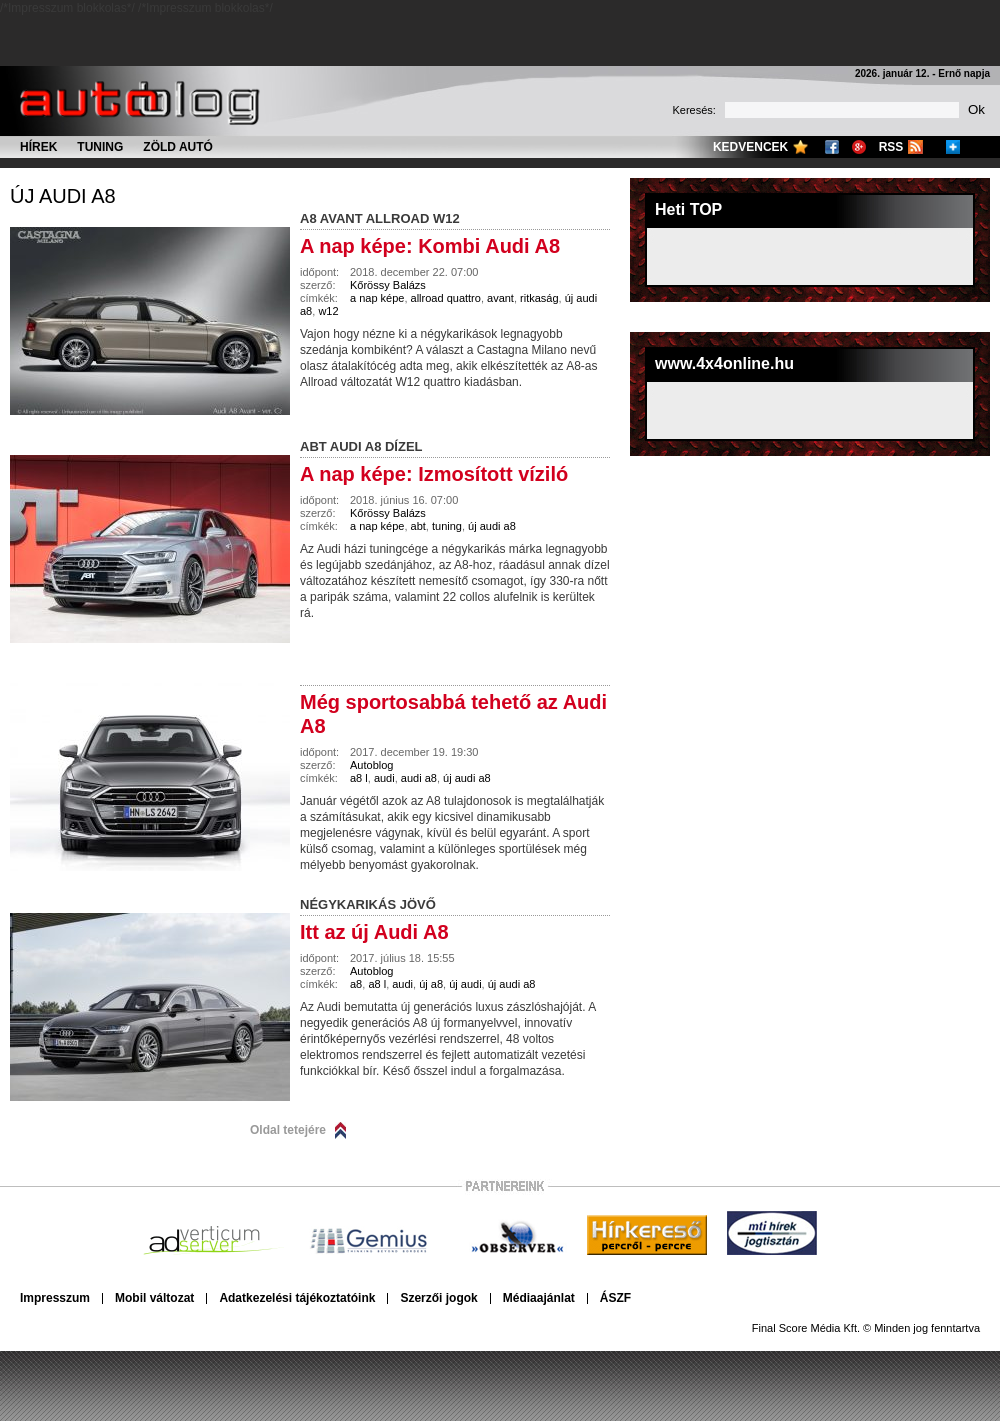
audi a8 (419, 778)
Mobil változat (154, 1298)
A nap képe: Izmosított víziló (434, 474)
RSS (891, 147)
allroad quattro (446, 298)
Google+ (859, 147)
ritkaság (539, 298)
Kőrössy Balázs (388, 285)
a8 (356, 984)
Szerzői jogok (438, 1298)
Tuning (100, 147)
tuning (447, 526)
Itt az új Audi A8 (374, 932)
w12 (328, 311)
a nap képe (377, 298)
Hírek (38, 147)
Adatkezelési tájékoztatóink (297, 1298)
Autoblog (371, 765)
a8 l (359, 778)
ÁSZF (615, 1298)
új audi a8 (63, 196)
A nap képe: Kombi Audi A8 (430, 246)
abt (418, 526)
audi (384, 778)
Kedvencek (750, 147)
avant (500, 298)
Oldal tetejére (288, 1130)
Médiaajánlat (539, 1298)
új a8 (431, 984)
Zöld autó (178, 147)
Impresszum (55, 1298)
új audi (465, 984)
